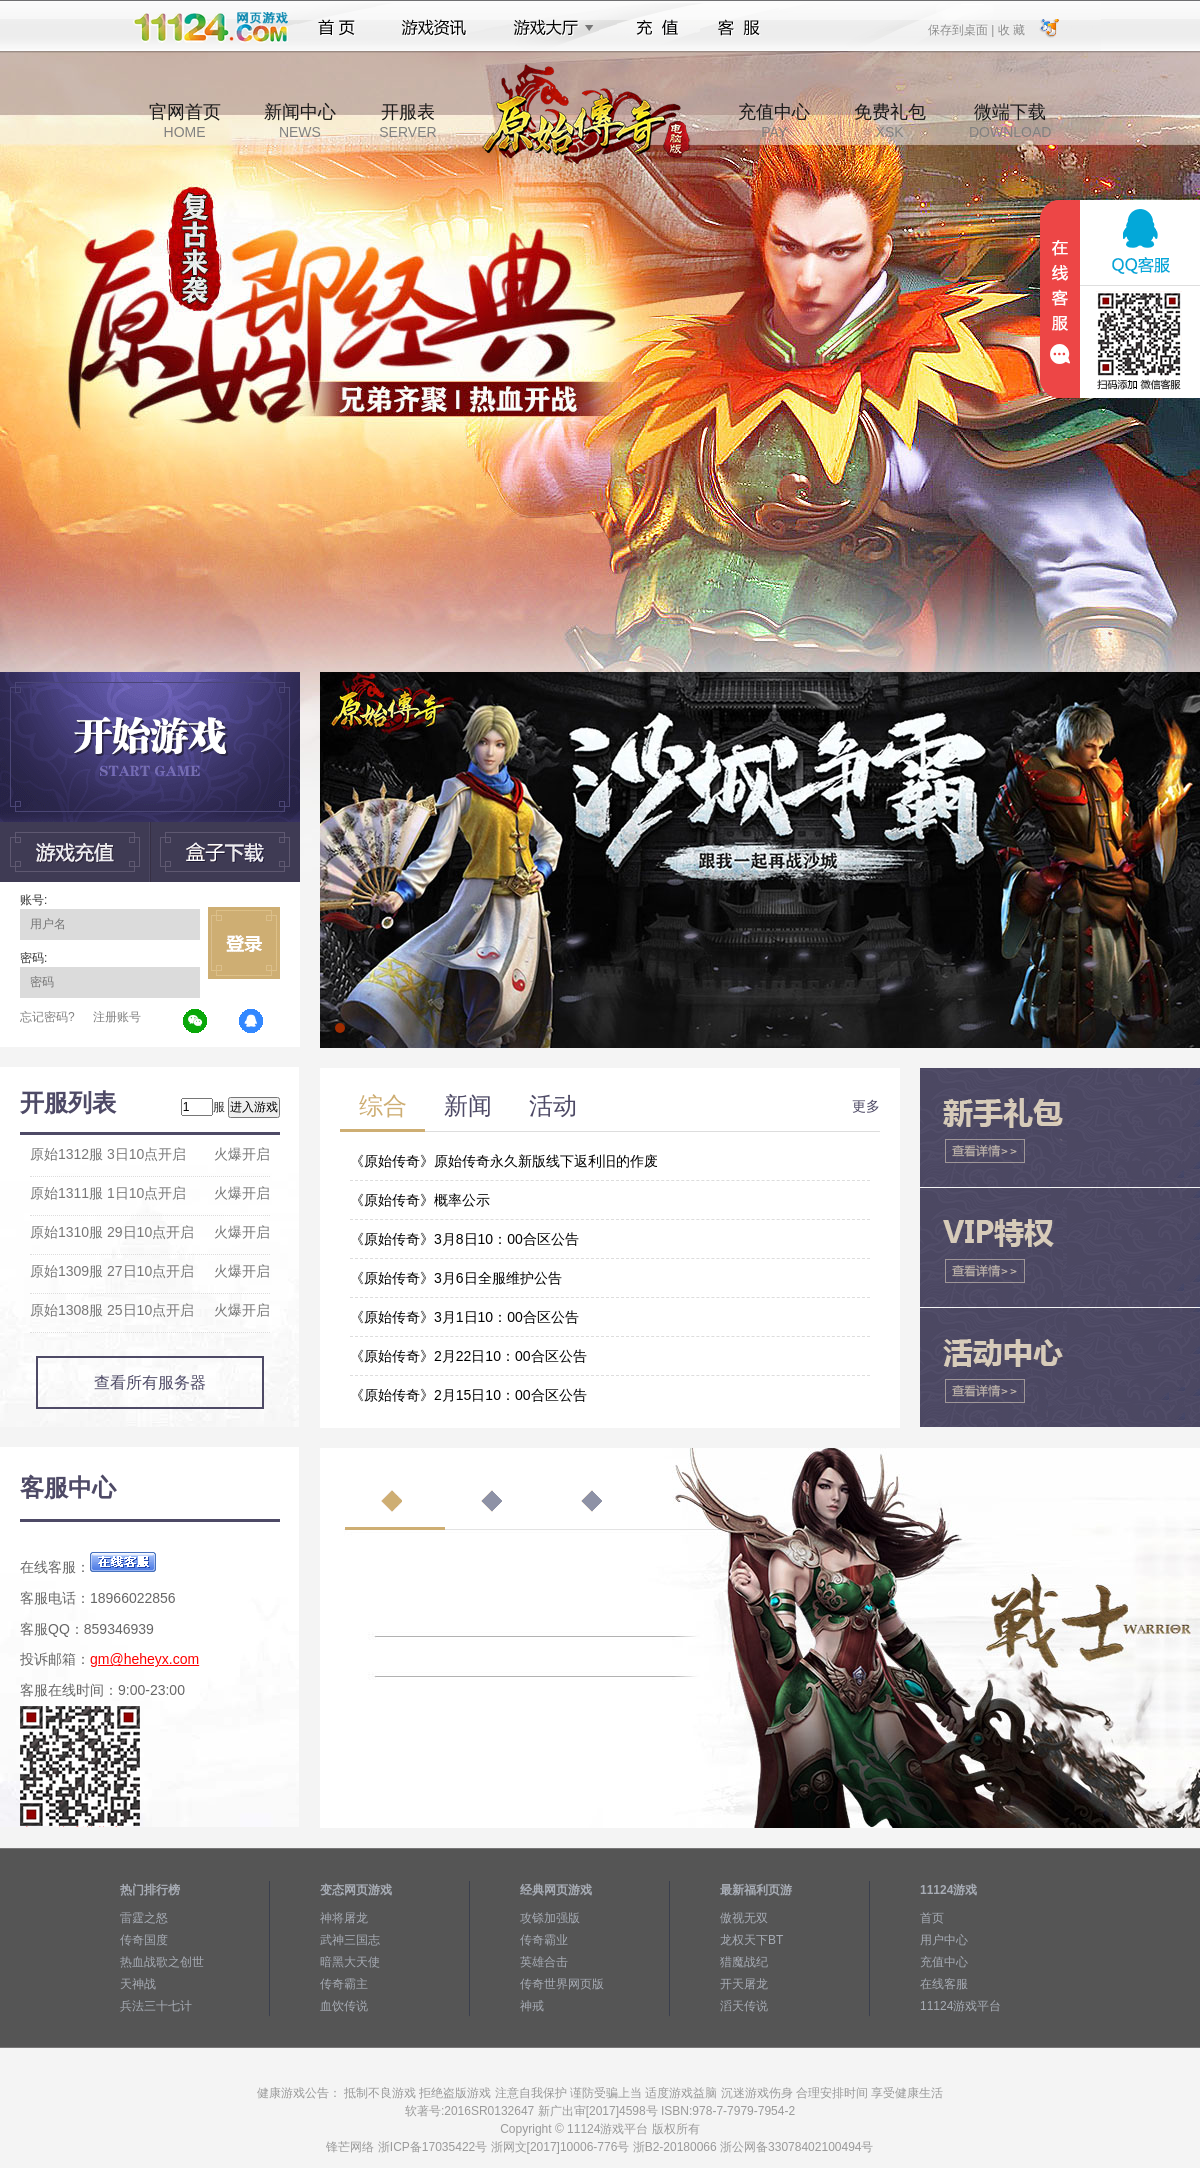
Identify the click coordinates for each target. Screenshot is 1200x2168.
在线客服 (944, 1984)
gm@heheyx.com (144, 1659)
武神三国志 (350, 1940)
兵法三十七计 (156, 2006)
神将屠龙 (344, 1918)
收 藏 (1010, 29)
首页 (336, 28)
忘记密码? (47, 1017)
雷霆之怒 (144, 1918)
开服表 (407, 121)
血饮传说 (344, 2006)
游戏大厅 (548, 28)
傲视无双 (744, 1918)
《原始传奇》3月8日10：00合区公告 (464, 1239)
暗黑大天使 (350, 1962)
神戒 (532, 2006)
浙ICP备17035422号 (432, 2147)
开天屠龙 (744, 1984)
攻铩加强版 (550, 1918)
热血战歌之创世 (162, 1962)
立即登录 (244, 943)
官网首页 (185, 121)
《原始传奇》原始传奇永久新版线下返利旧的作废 (504, 1161)
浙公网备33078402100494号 (796, 2147)
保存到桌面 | (962, 29)
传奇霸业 (544, 1940)
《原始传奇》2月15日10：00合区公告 (468, 1395)
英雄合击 (544, 1962)
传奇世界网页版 (562, 1984)
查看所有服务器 (150, 1382)
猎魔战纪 (744, 1962)
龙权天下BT (751, 1940)
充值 (656, 28)
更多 (866, 1106)
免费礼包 (890, 121)
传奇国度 (144, 1940)
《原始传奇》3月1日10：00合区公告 (464, 1317)
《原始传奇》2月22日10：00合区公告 (468, 1356)
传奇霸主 (344, 1984)
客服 (739, 28)
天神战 (138, 1984)
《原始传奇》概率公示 (420, 1200)
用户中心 (944, 1940)
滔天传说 (744, 2006)
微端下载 (1010, 121)
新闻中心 (300, 121)
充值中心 (774, 121)
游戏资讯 (434, 28)
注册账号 (117, 1017)
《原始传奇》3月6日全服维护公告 (456, 1278)
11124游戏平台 (960, 2006)
